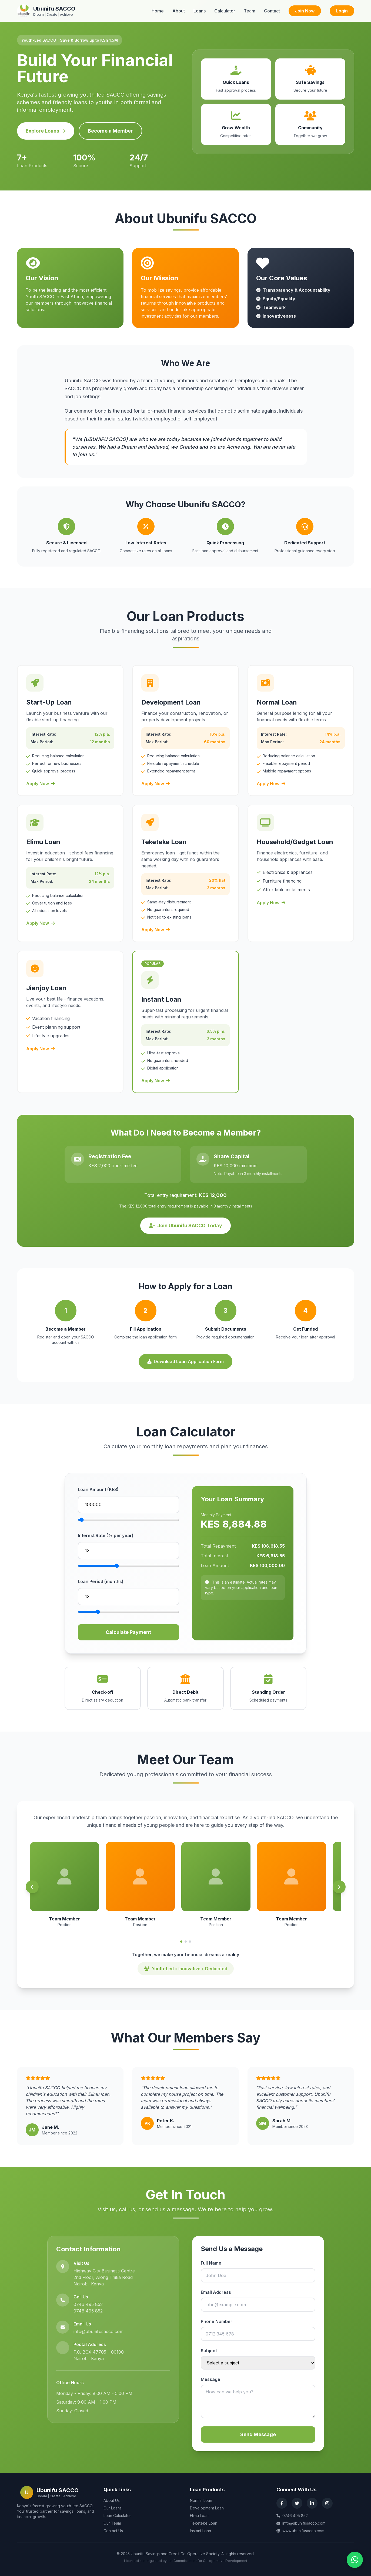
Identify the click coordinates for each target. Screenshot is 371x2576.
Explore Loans (46, 131)
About (178, 11)
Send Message (258, 2434)
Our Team (112, 2523)
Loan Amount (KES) (98, 1489)
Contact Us (113, 2530)
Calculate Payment (128, 1632)
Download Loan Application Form (185, 1361)
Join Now (305, 11)
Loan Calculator (117, 2515)
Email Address (216, 2292)
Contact (272, 11)
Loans (199, 11)
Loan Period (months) (100, 1581)
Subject (209, 2350)
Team (249, 11)
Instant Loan (200, 2530)
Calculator (224, 11)
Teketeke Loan (203, 2523)
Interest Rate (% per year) (105, 1535)
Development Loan (207, 2508)
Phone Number (216, 2321)
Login (342, 11)
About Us (111, 2500)
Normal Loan (201, 2500)
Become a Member (110, 131)
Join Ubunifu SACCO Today (185, 1225)
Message (210, 2379)
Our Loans (112, 2508)
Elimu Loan (199, 2515)
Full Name (211, 2263)
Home (158, 11)
